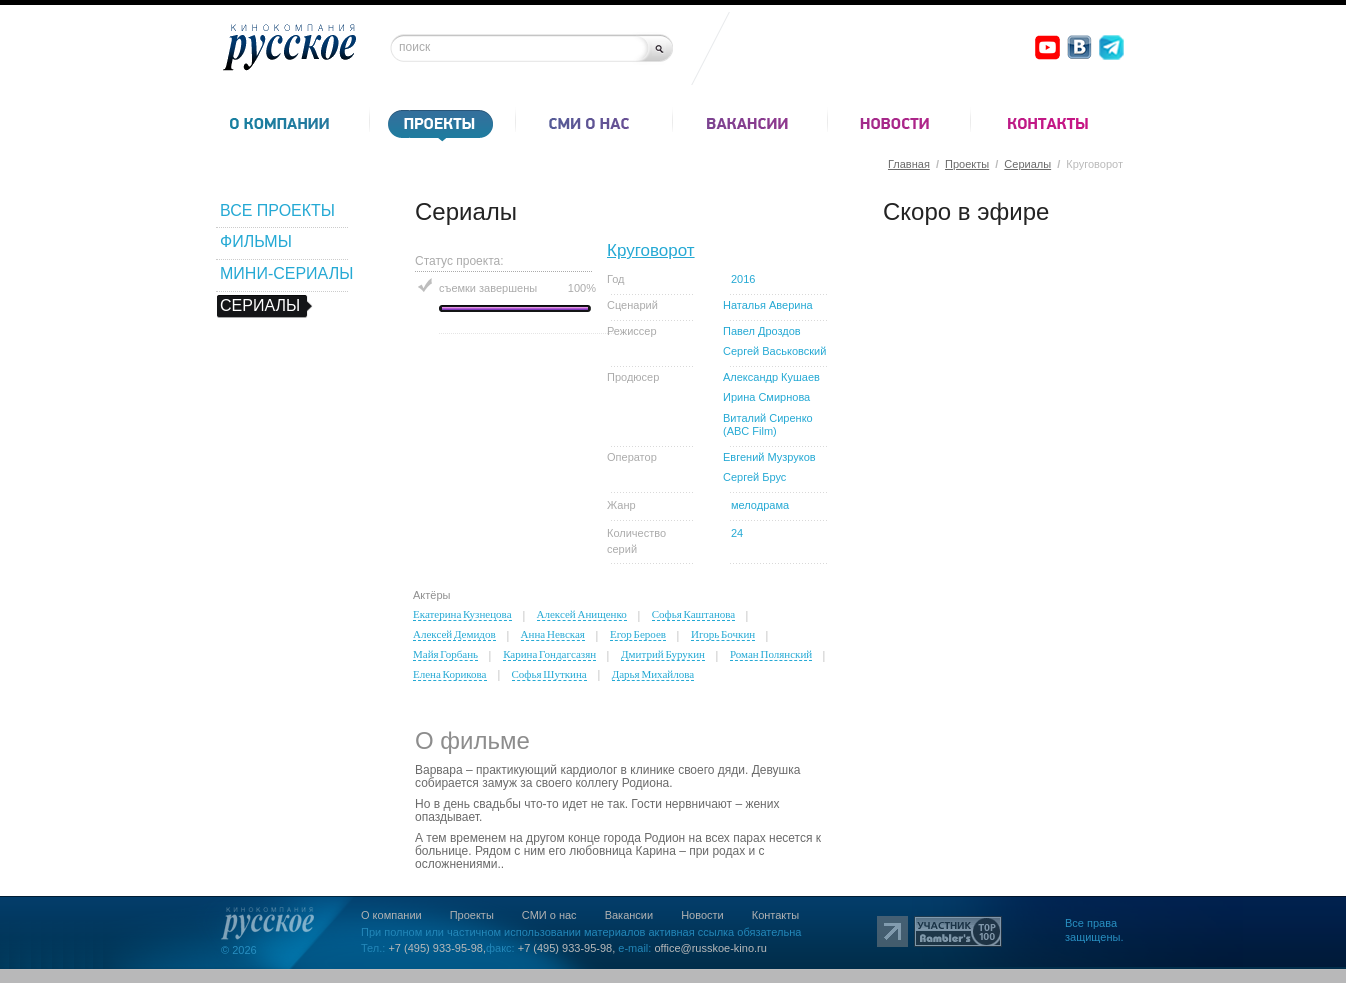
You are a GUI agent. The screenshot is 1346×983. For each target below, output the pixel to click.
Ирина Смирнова (766, 397)
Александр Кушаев (771, 377)
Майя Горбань (445, 654)
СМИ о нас (549, 915)
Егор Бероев (638, 634)
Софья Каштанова (693, 614)
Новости (702, 915)
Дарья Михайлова (653, 674)
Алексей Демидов (454, 634)
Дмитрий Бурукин (663, 654)
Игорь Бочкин (723, 634)
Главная (909, 164)
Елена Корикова (450, 674)
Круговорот (651, 250)
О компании (391, 915)
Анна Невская (553, 634)
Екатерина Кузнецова (462, 614)
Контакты (776, 915)
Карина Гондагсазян (549, 654)
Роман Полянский (771, 654)
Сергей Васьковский (774, 351)
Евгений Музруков (769, 457)
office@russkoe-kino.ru (710, 948)
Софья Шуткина (549, 674)
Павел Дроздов (762, 331)
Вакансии (629, 915)
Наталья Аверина (768, 305)
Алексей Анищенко (582, 614)
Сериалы (1027, 164)
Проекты (967, 164)
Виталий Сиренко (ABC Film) (768, 425)
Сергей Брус (754, 477)
